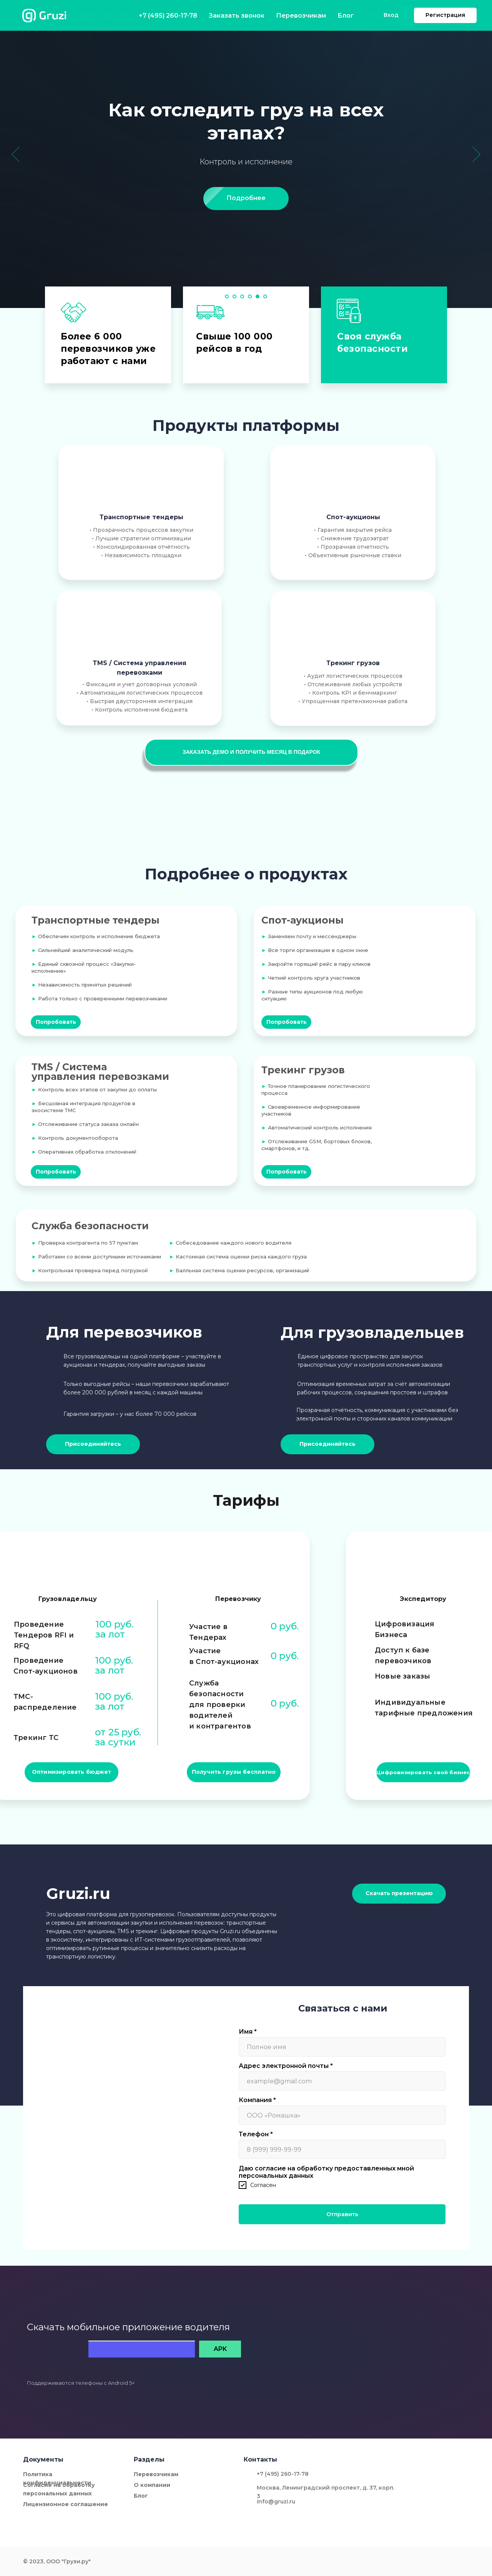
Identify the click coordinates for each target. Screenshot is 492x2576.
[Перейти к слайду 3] (242, 296)
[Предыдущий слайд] (16, 154)
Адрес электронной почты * (286, 2065)
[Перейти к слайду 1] (227, 296)
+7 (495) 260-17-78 (100, 16)
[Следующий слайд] (476, 154)
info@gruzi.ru (276, 2501)
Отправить (342, 2214)
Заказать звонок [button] (159, 15)
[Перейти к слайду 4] (250, 296)
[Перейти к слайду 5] (257, 296)
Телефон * (256, 2134)
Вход (374, 15)
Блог (311, 15)
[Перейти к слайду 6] (265, 296)
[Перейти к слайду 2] (234, 296)
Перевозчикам (264, 15)
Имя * (248, 2031)
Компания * (257, 2100)
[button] (251, 752)
